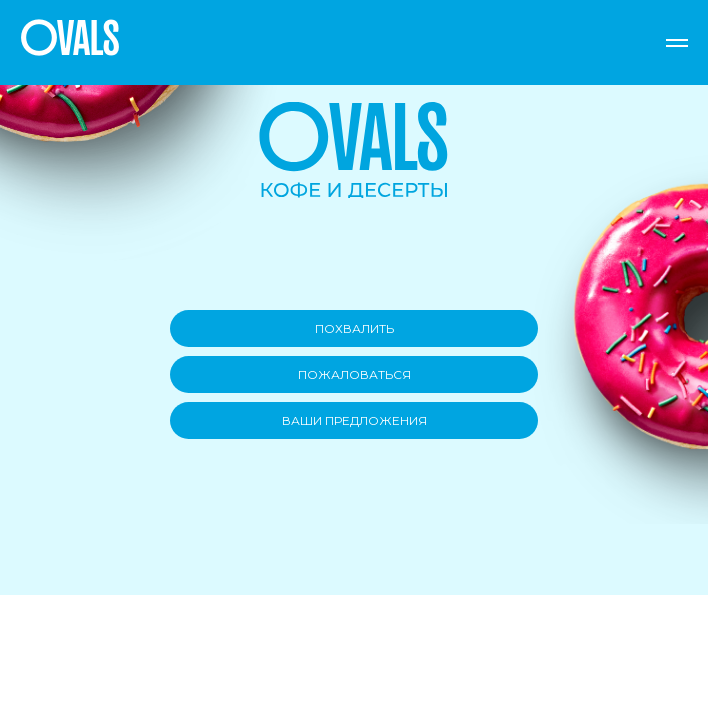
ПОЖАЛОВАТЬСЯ (354, 374)
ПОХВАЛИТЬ (354, 328)
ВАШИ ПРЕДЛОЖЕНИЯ (354, 420)
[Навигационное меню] (677, 43)
